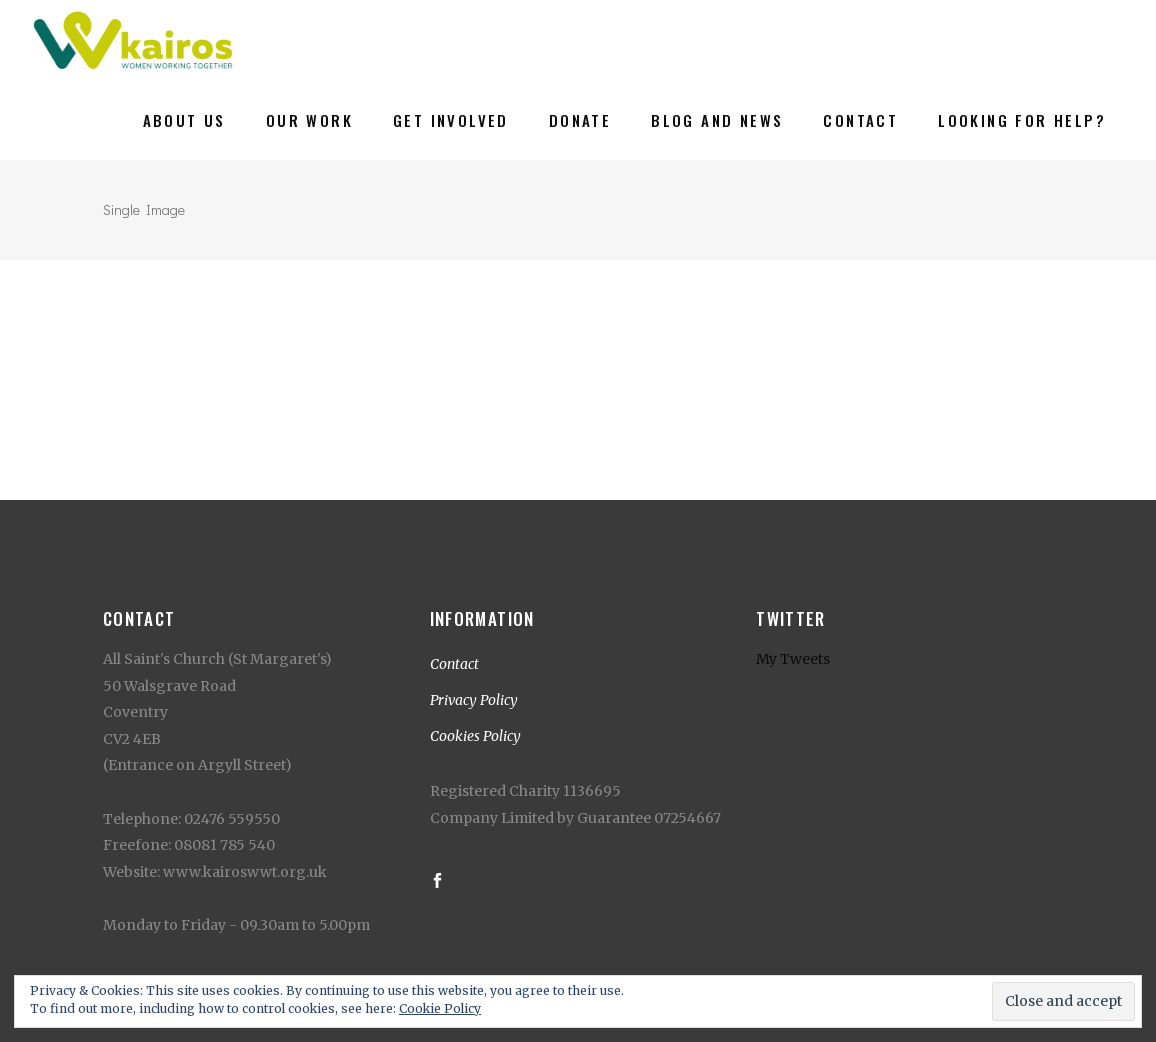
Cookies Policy (475, 736)
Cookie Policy (440, 1008)
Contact (454, 664)
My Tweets (793, 659)
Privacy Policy (474, 700)
